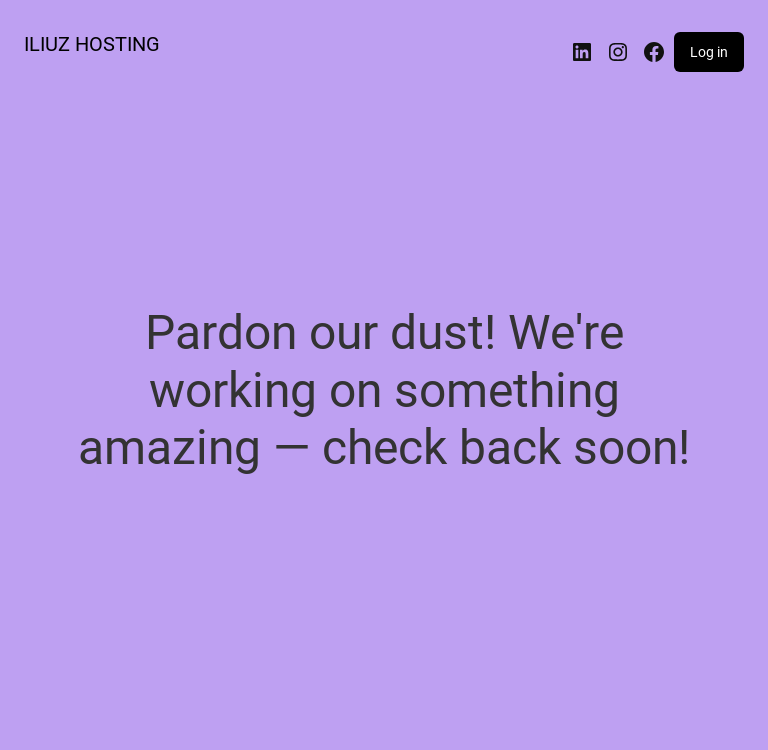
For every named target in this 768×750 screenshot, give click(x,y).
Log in (709, 52)
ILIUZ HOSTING (92, 44)
